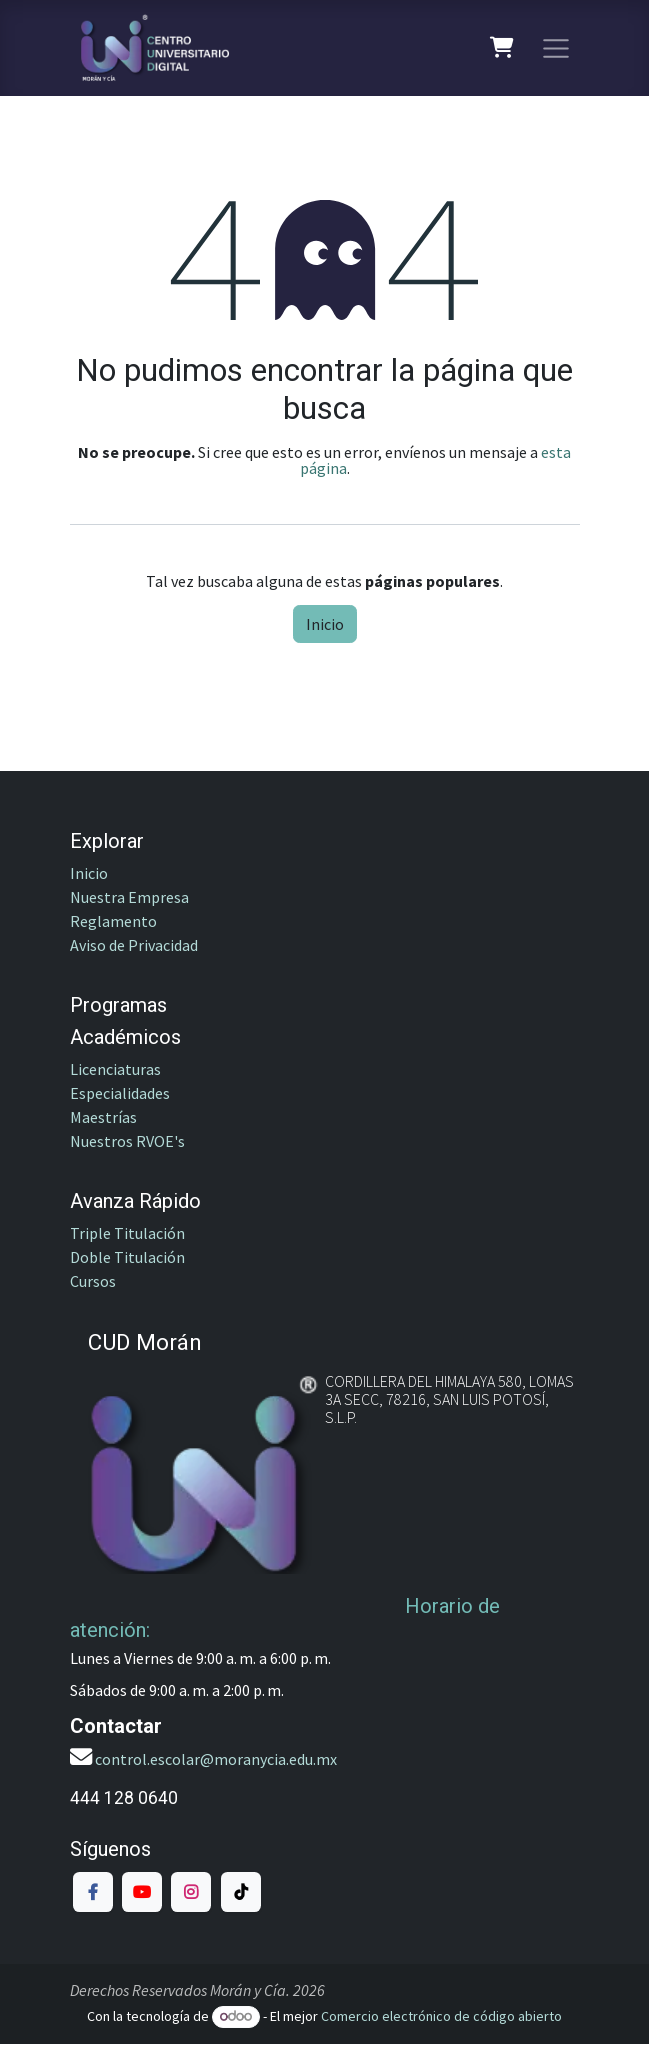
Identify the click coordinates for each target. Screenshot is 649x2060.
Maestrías (103, 1117)
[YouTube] (142, 1892)
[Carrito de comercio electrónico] (502, 48)
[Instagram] (191, 1892)
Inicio (325, 624)
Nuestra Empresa (129, 897)
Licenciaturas (115, 1069)
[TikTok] (241, 1892)
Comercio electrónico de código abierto (441, 2016)
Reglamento (113, 921)
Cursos (94, 1281)
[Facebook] (93, 1892)
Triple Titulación (127, 1233)
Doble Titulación (127, 1257)
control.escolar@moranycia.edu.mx (216, 1759)
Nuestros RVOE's (127, 1141)
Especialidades (120, 1093)
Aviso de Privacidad (134, 945)
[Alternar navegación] (556, 48)
